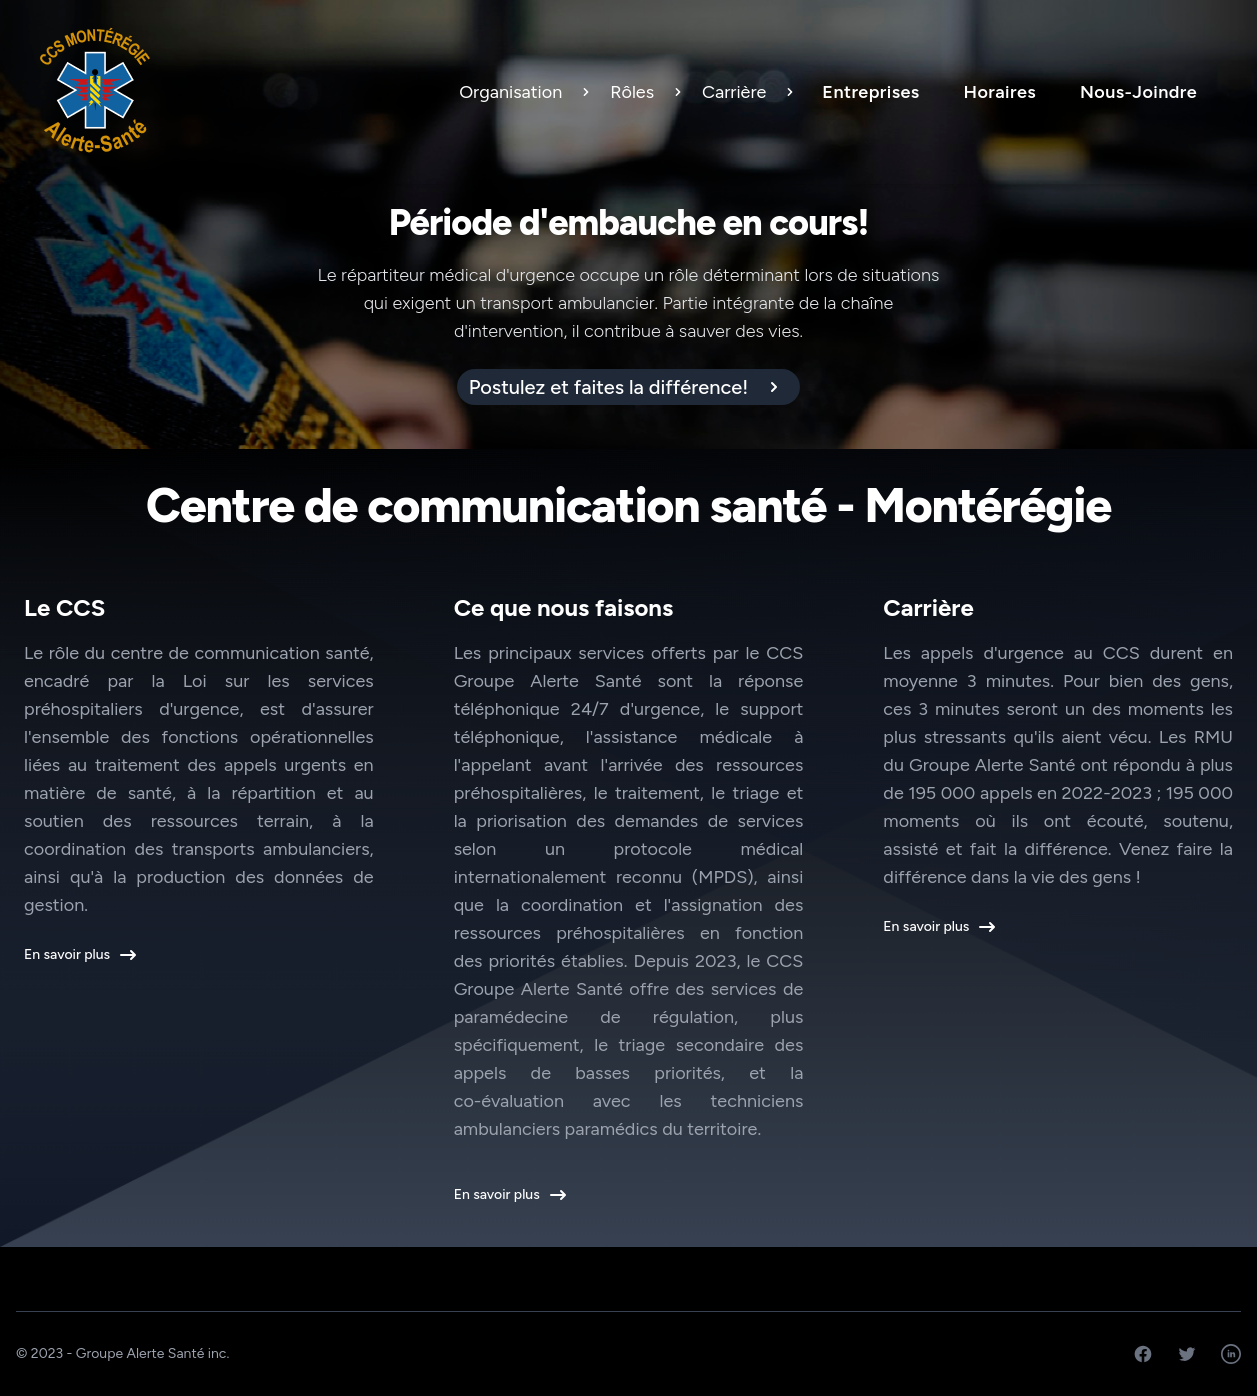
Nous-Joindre (1138, 92)
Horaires (1000, 92)
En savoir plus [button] (79, 955)
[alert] (629, 387)
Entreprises (870, 92)
